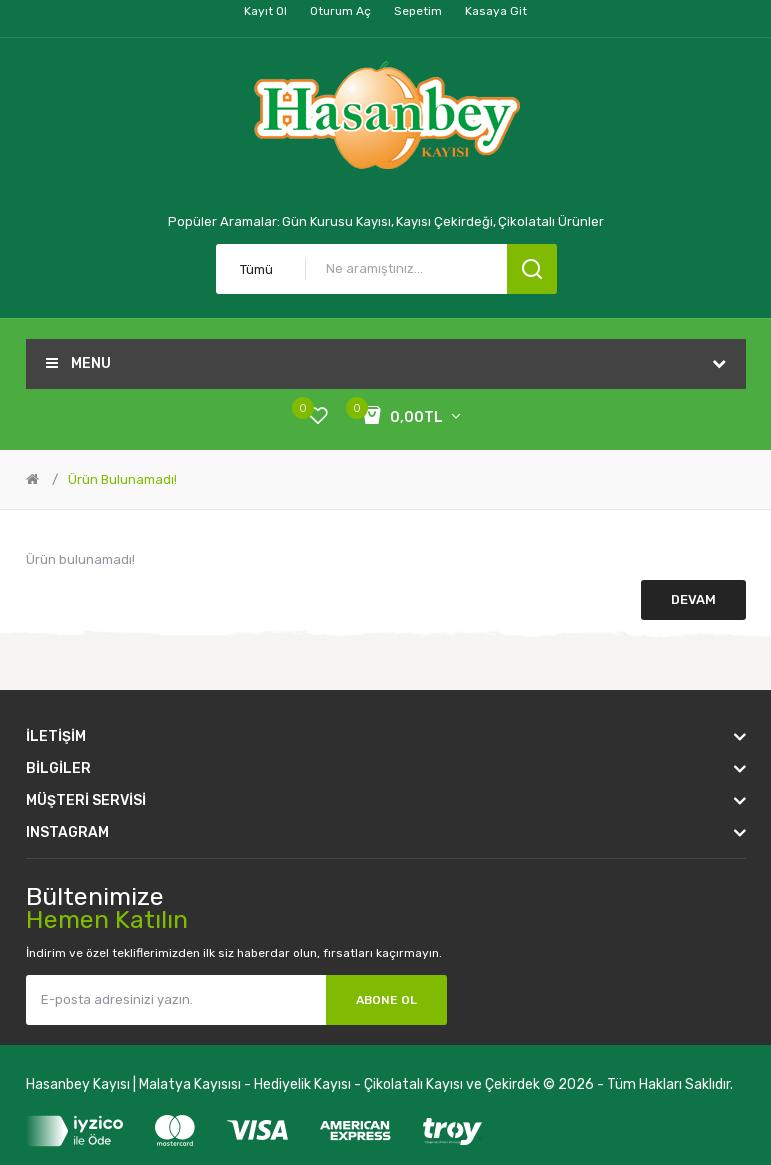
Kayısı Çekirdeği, (446, 221)
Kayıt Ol (265, 11)
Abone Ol (386, 1000)
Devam (693, 599)
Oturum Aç (340, 11)
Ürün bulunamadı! (122, 479)
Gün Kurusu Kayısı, (338, 221)
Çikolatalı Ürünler (551, 221)
